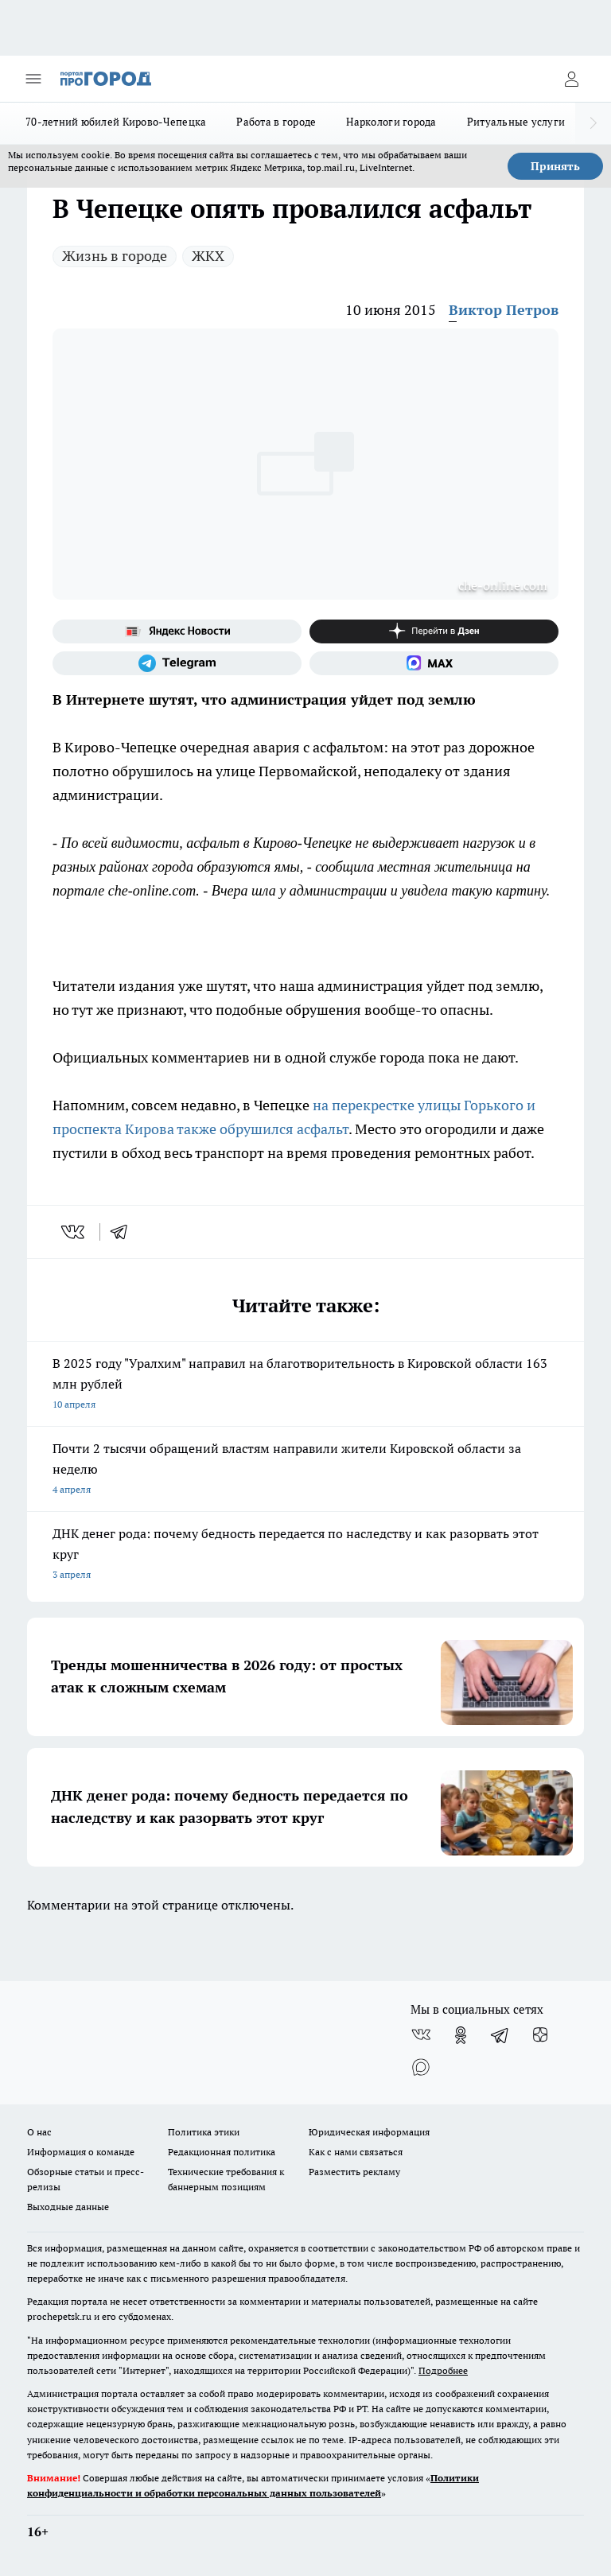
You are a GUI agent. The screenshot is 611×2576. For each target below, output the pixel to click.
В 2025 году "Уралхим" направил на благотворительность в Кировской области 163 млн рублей (305, 1385)
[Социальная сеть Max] (433, 663)
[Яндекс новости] (177, 631)
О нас (39, 2132)
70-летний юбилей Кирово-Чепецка (115, 122)
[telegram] (124, 1232)
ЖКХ (208, 256)
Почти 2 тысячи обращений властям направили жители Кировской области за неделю (305, 1470)
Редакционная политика (221, 2152)
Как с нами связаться (356, 2152)
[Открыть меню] (33, 79)
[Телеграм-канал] (177, 663)
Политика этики (203, 2132)
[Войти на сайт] (571, 79)
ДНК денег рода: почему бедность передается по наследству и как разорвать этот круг (305, 1555)
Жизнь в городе (114, 256)
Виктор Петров (503, 310)
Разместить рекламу (354, 2172)
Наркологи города (391, 122)
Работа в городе (276, 122)
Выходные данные (68, 2207)
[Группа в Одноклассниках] (461, 2035)
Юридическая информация (369, 2132)
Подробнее (443, 2370)
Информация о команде (80, 2152)
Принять (555, 166)
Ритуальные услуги (516, 122)
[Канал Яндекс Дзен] (433, 631)
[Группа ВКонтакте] (421, 2035)
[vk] (74, 1232)
